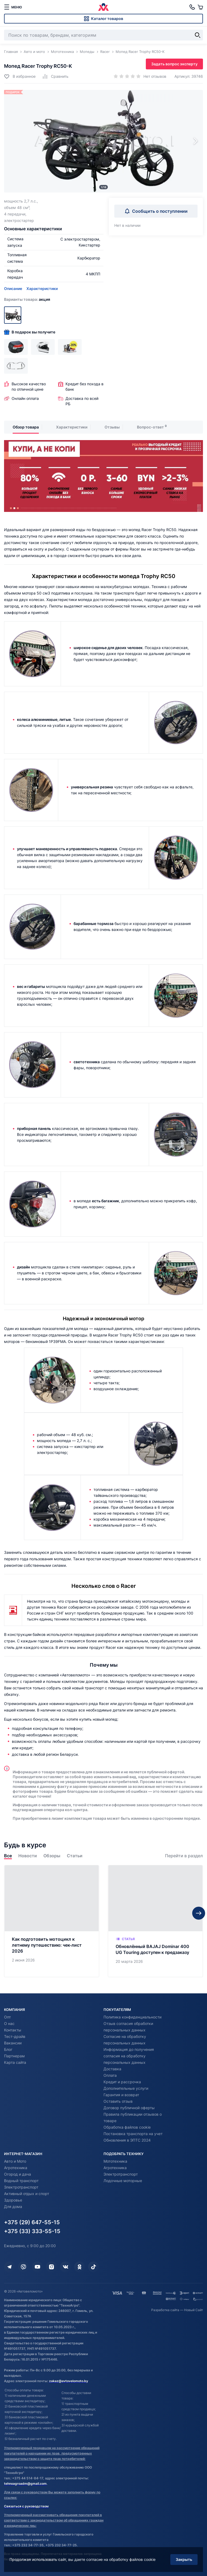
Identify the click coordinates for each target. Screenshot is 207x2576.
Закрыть (184, 2559)
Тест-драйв (14, 2036)
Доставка (112, 2069)
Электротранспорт (21, 2187)
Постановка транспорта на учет (133, 2133)
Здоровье (13, 2200)
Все (8, 1855)
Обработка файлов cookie (127, 2127)
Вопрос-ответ (150, 427)
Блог (8, 2049)
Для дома (13, 2206)
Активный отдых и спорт (26, 2193)
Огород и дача (17, 2174)
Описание (13, 288)
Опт (7, 2017)
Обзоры (51, 1855)
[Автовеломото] (103, 7)
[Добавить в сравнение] (55, 76)
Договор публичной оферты (129, 2107)
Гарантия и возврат (121, 2094)
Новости (27, 1855)
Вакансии (13, 2043)
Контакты (12, 2030)
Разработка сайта (165, 2310)
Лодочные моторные (123, 2180)
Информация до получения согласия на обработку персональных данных (129, 2056)
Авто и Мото (15, 2161)
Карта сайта (15, 2062)
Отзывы (112, 427)
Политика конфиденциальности (132, 2017)
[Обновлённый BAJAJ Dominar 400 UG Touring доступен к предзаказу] (155, 1921)
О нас (9, 2023)
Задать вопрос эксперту (174, 64)
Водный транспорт (21, 2180)
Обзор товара (26, 427)
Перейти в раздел (184, 1855)
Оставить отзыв (118, 2101)
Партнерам (14, 2056)
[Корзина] (200, 7)
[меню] (13, 7)
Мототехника (115, 2161)
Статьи (74, 1855)
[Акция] (12, 315)
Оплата (110, 2075)
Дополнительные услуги (126, 2088)
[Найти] (197, 35)
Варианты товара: (27, 299)
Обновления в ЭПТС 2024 (127, 2140)
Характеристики (42, 288)
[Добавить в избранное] (20, 76)
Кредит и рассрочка (122, 2081)
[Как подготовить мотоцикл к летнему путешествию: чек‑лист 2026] (51, 1921)
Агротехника (15, 2167)
